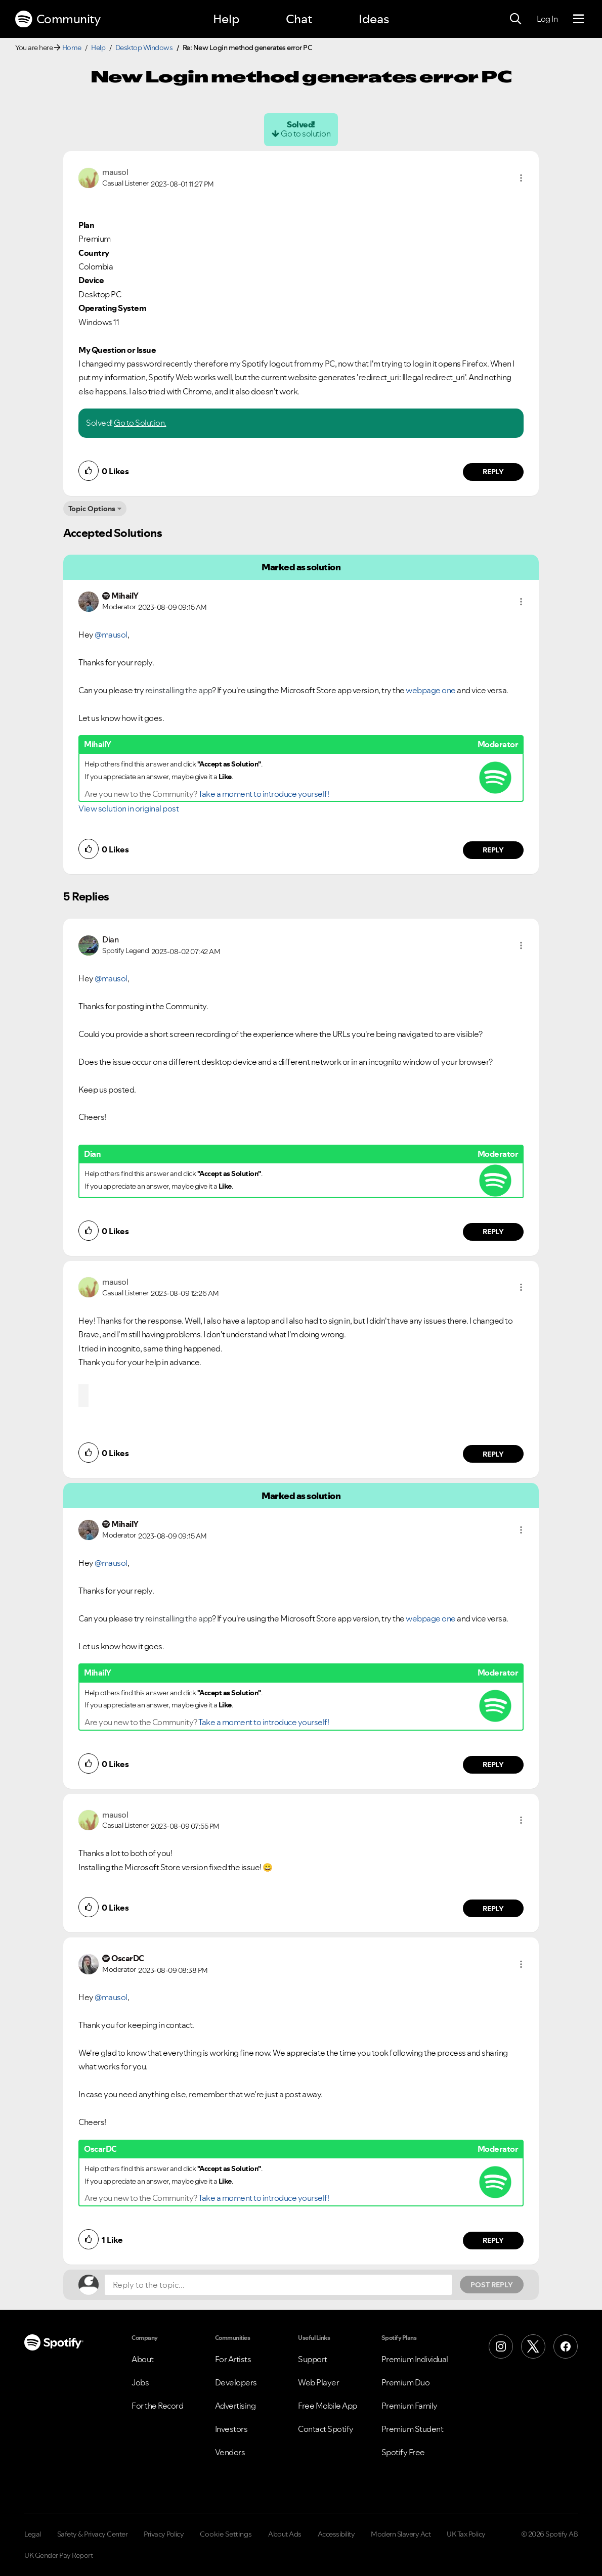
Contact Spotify (326, 2428)
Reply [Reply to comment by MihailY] (493, 850)
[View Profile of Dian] (110, 939)
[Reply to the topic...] (278, 2285)
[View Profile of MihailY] (125, 595)
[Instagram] (501, 2346)
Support (312, 2359)
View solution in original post (128, 808)
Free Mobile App (327, 2405)
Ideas (374, 19)
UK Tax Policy (466, 2534)
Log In (547, 18)
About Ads (285, 2534)
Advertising (235, 2405)
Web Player (318, 2382)
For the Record (157, 2405)
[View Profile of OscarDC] (127, 1958)
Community (57, 19)
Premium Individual (414, 2359)
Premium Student (412, 2428)
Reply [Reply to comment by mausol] (493, 472)
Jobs (140, 2382)
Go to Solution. (140, 422)
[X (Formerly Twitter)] (533, 2346)
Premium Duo (405, 2382)
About (143, 2359)
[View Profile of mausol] (115, 171)
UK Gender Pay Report (58, 2555)
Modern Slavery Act (401, 2534)
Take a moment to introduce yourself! (263, 793)
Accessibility (336, 2534)
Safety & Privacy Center (92, 2534)
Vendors (230, 2452)
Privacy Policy (164, 2534)
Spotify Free (403, 2452)
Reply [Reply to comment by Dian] (493, 1232)
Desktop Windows (144, 47)
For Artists (233, 2359)
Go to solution (305, 133)
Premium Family (409, 2405)
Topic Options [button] (91, 509)
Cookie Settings (226, 2534)
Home (71, 47)
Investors (231, 2428)
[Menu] (578, 19)
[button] (521, 178)
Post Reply (491, 2285)
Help (226, 19)
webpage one (431, 690)
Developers (236, 2382)
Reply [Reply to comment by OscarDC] (493, 2240)
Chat (299, 19)
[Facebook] (565, 2346)
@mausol (111, 634)
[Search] (515, 19)
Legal (32, 2534)
